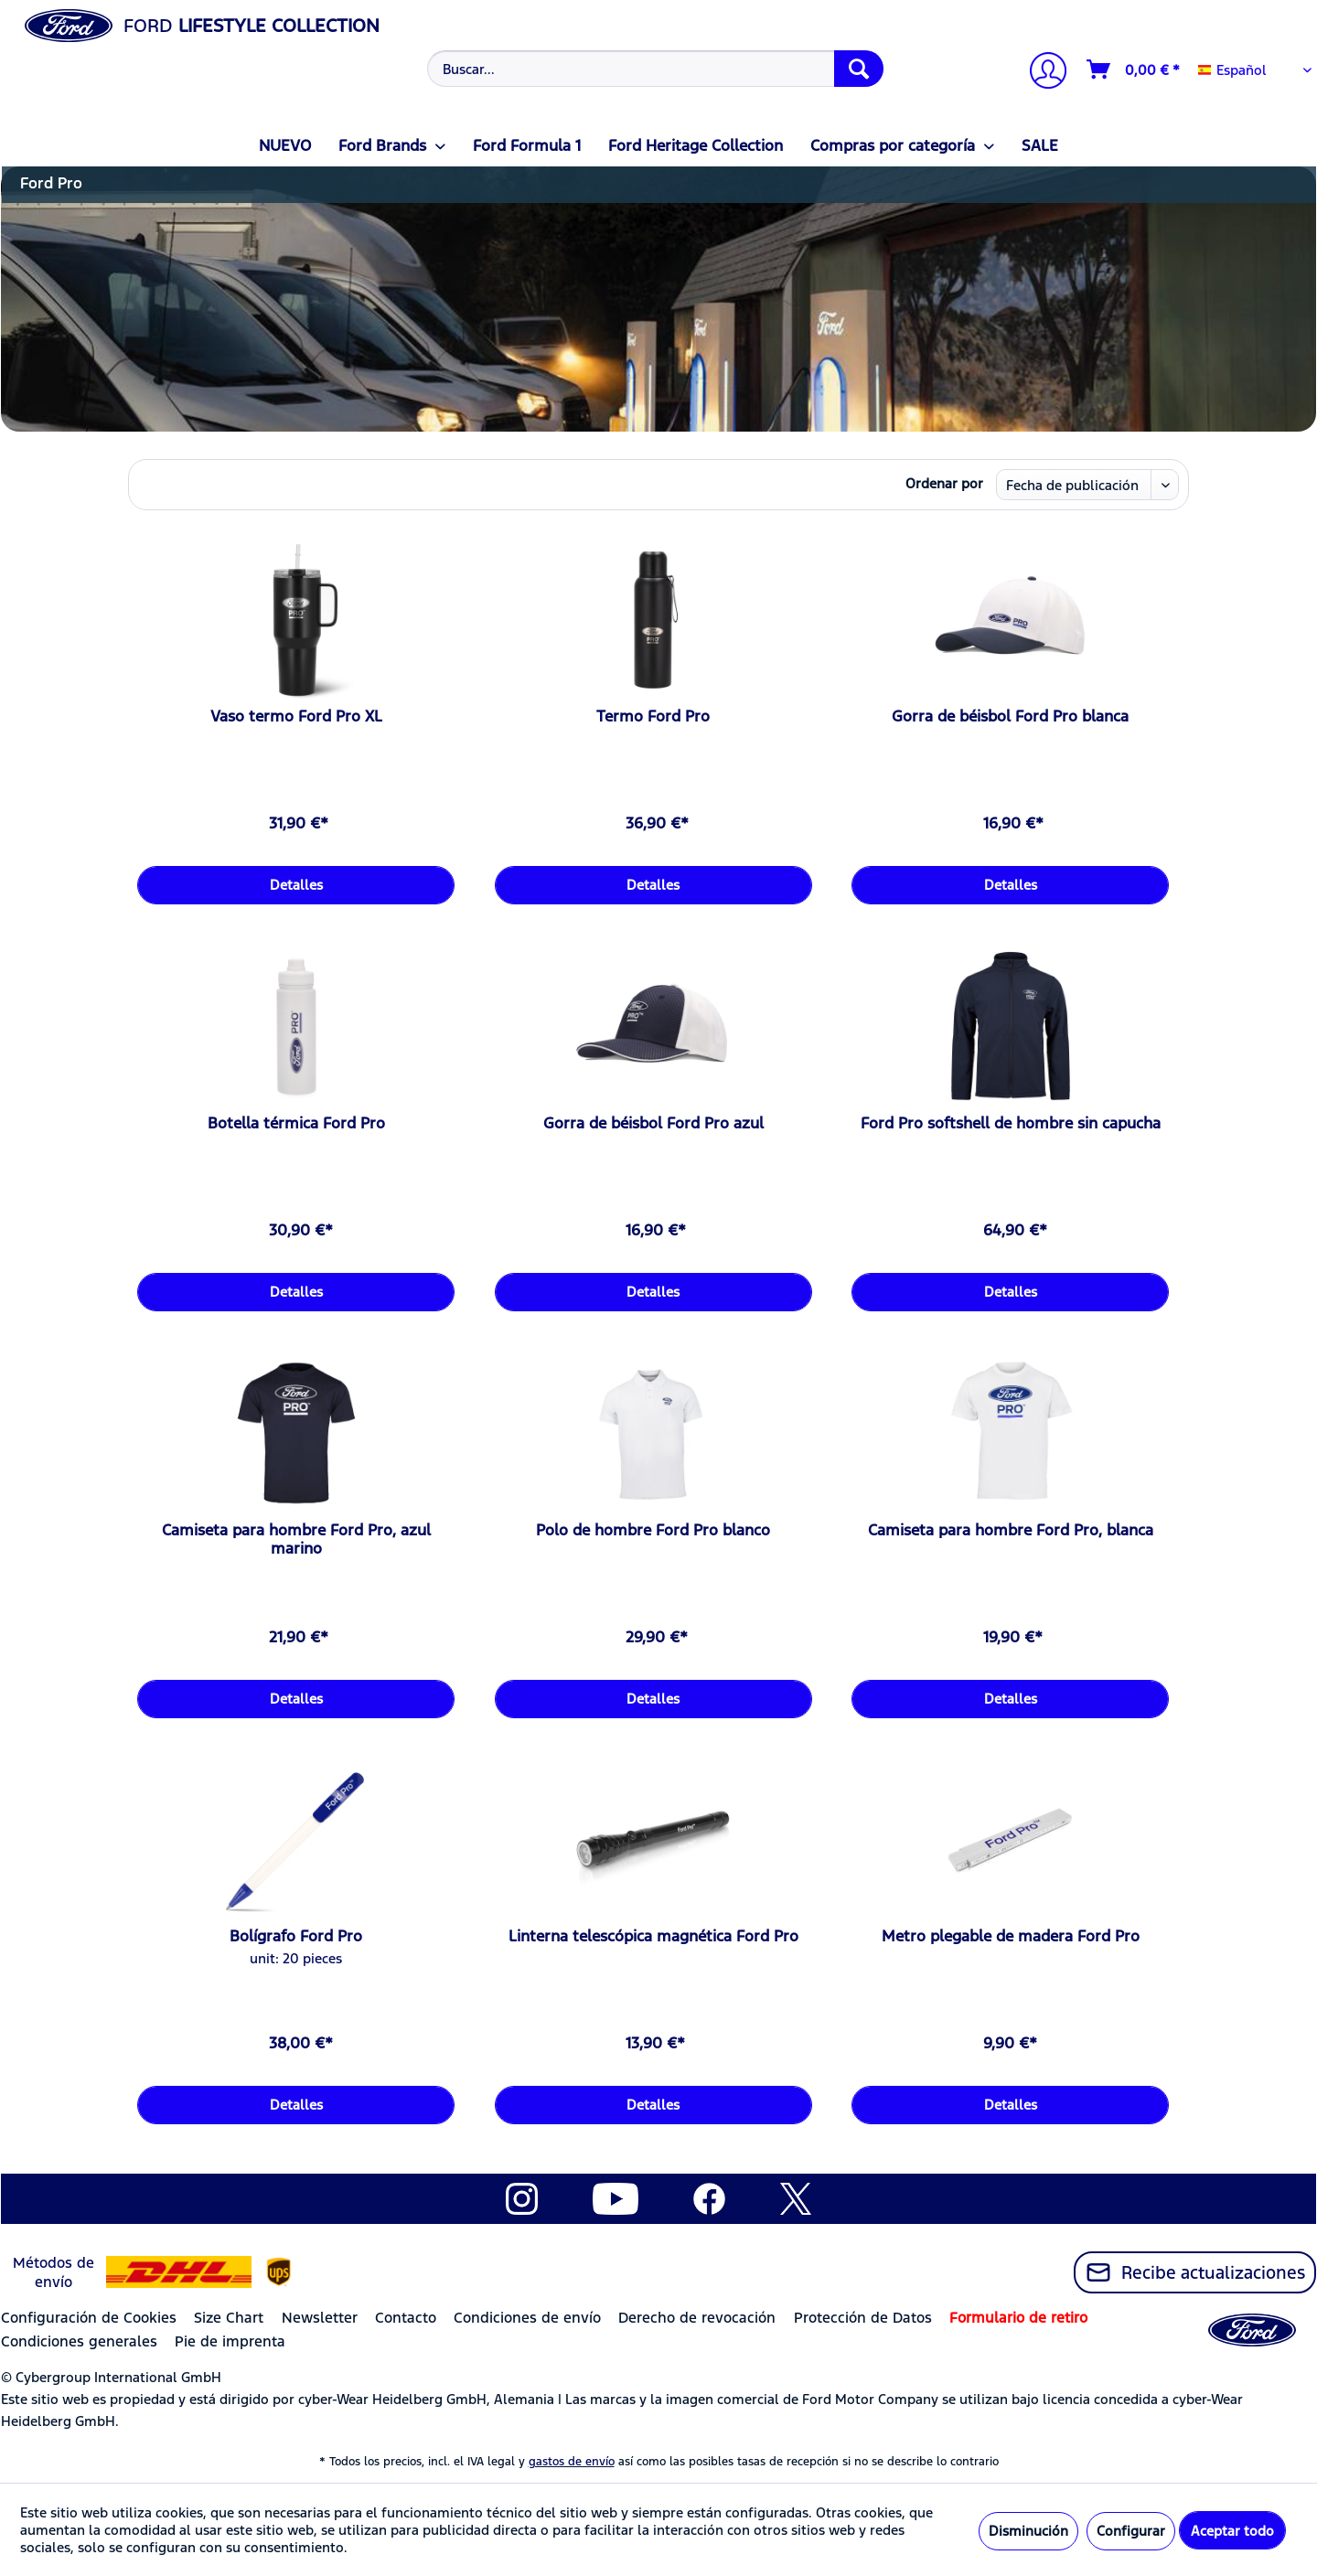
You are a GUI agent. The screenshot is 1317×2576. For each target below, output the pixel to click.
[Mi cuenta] (1040, 72)
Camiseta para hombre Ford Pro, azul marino (296, 1539)
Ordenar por (944, 483)
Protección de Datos (863, 2317)
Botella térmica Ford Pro (296, 1123)
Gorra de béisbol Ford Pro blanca (1010, 716)
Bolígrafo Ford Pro (296, 1936)
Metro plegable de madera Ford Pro (1011, 1936)
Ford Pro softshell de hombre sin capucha (1011, 1123)
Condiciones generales (79, 2341)
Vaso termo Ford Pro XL (296, 716)
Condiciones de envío (527, 2317)
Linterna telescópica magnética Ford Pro (653, 1936)
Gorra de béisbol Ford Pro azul (653, 1123)
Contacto (405, 2317)
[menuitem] (653, 68)
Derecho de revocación (697, 2317)
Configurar (1131, 2530)
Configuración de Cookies (89, 2317)
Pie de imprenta (230, 2341)
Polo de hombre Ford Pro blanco (653, 1530)
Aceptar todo (1232, 2530)
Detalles (296, 884)
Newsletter (320, 2317)
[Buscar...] (655, 68)
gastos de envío (572, 2461)
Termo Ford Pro (653, 716)
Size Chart (228, 2317)
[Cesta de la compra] (1134, 69)
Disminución (1028, 2530)
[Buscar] (858, 68)
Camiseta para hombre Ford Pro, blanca (1010, 1530)
